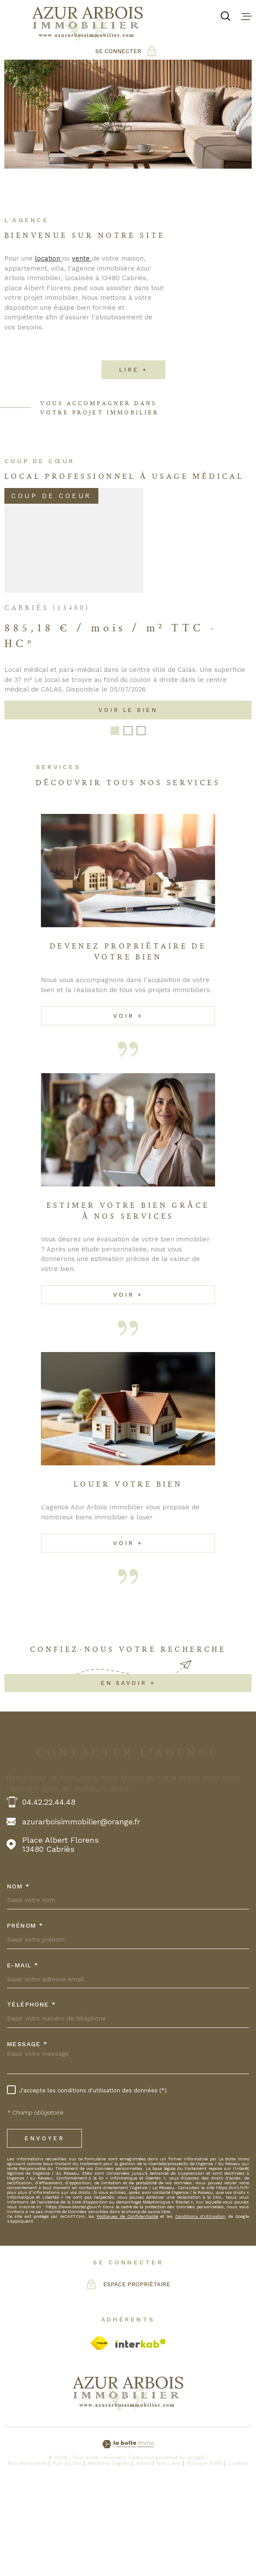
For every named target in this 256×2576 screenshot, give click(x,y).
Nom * (18, 1974)
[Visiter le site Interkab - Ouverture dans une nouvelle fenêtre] (140, 2431)
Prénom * (25, 2013)
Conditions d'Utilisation (200, 2304)
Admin (144, 2551)
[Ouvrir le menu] (246, 16)
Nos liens (169, 2551)
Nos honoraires (27, 2551)
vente (82, 273)
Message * (27, 2132)
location (48, 273)
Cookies (238, 2551)
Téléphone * (31, 2092)
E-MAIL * (22, 2053)
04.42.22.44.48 (48, 1890)
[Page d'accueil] (87, 24)
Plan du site (67, 2551)
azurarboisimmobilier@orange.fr (81, 1909)
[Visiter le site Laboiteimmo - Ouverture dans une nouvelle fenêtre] (128, 2532)
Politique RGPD (204, 2551)
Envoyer (44, 2226)
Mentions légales (109, 2551)
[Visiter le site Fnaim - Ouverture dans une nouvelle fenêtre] (99, 2431)
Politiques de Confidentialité (127, 2304)
